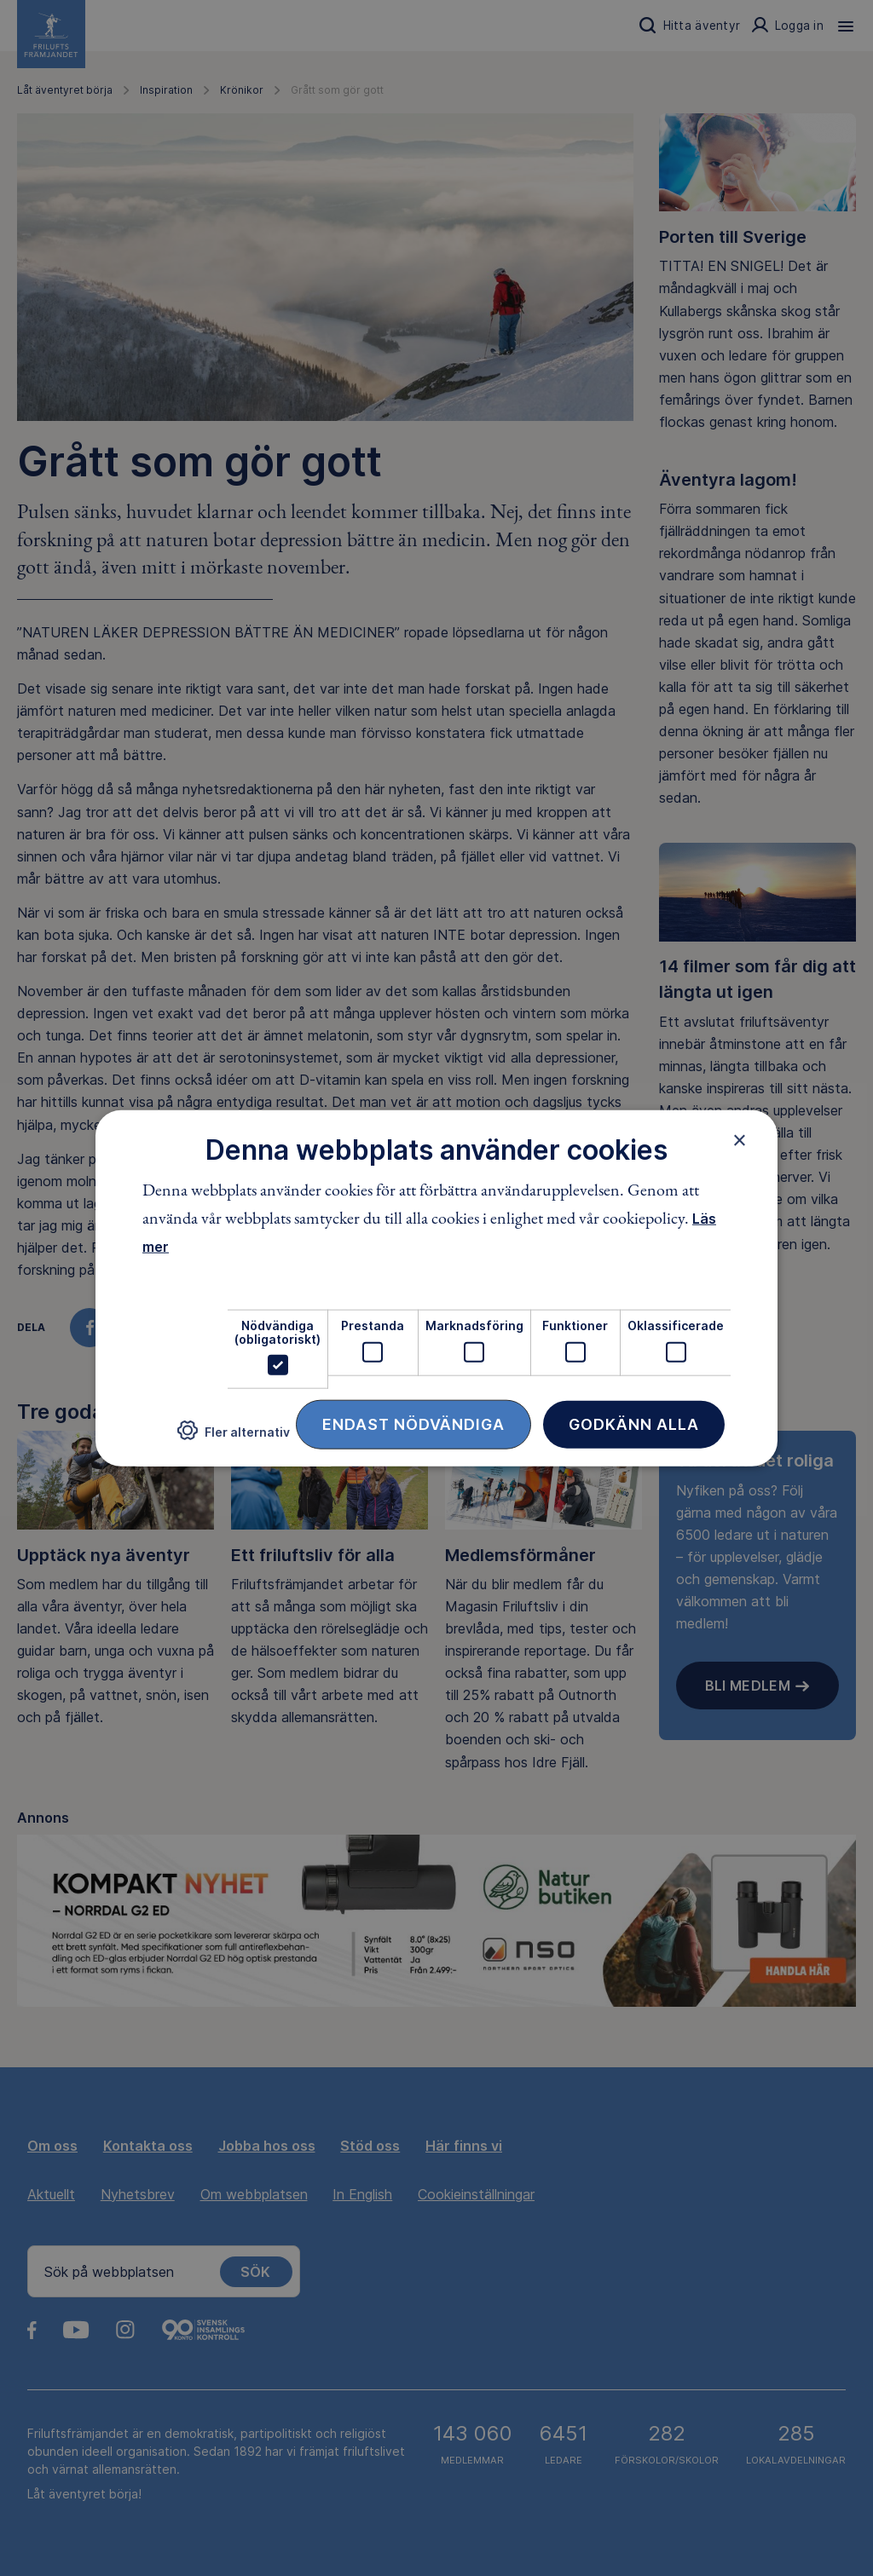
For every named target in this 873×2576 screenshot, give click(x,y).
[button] (233, 1437)
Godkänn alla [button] (634, 1424)
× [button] (739, 1139)
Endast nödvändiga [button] (413, 1424)
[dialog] (436, 1288)
